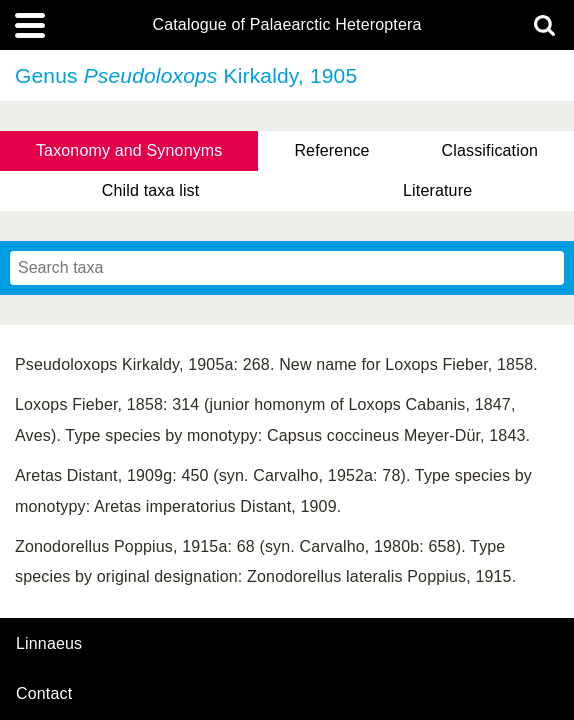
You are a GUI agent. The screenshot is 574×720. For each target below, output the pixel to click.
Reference (331, 150)
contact (44, 693)
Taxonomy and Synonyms (129, 150)
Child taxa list (151, 190)
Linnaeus (49, 644)
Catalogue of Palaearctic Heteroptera (286, 25)
